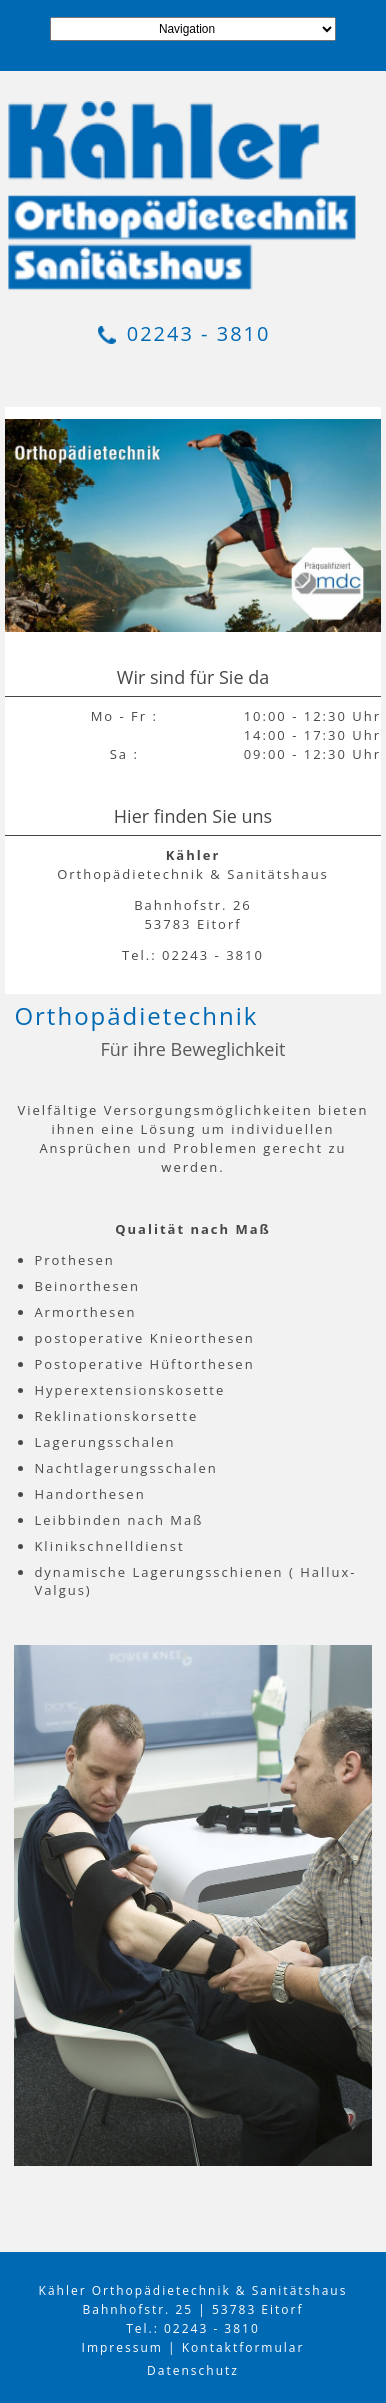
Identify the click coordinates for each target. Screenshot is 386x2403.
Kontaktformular (243, 2347)
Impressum (122, 2347)
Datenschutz (193, 2370)
